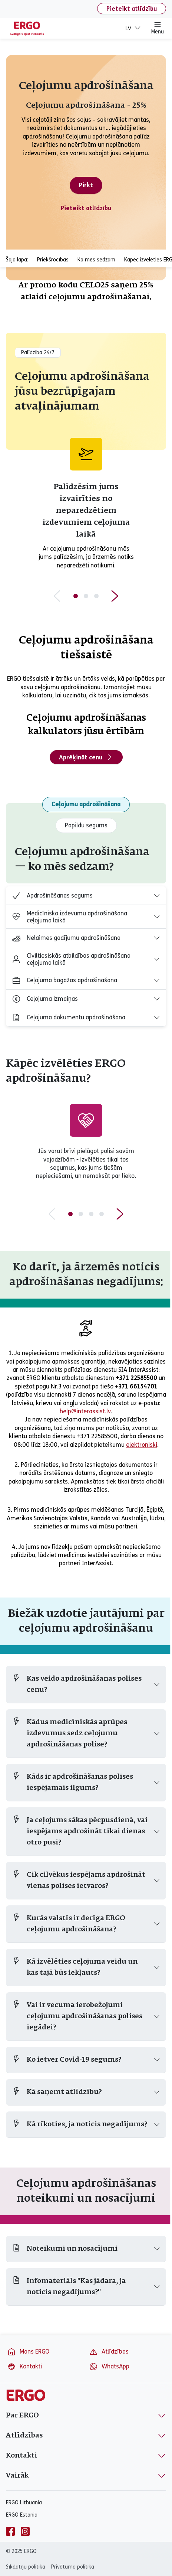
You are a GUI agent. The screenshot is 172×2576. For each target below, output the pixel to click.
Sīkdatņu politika (25, 2567)
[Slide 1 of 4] (70, 1214)
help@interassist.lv (85, 1411)
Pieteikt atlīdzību (131, 8)
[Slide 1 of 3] (75, 596)
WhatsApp (109, 2366)
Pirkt (86, 185)
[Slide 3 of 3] (96, 596)
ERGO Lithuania (24, 2503)
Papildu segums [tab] (86, 825)
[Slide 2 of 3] (86, 596)
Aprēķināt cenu (86, 757)
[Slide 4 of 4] (101, 1214)
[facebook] (10, 2531)
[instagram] (25, 2531)
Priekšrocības (53, 260)
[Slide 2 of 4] (81, 1214)
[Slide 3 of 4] (91, 1214)
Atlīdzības (109, 2351)
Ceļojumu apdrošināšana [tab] (86, 804)
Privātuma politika (72, 2567)
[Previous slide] (57, 596)
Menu (157, 28)
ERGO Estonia (21, 2515)
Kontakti (24, 2366)
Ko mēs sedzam (96, 260)
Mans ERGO (28, 2351)
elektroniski (141, 1444)
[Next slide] (115, 596)
